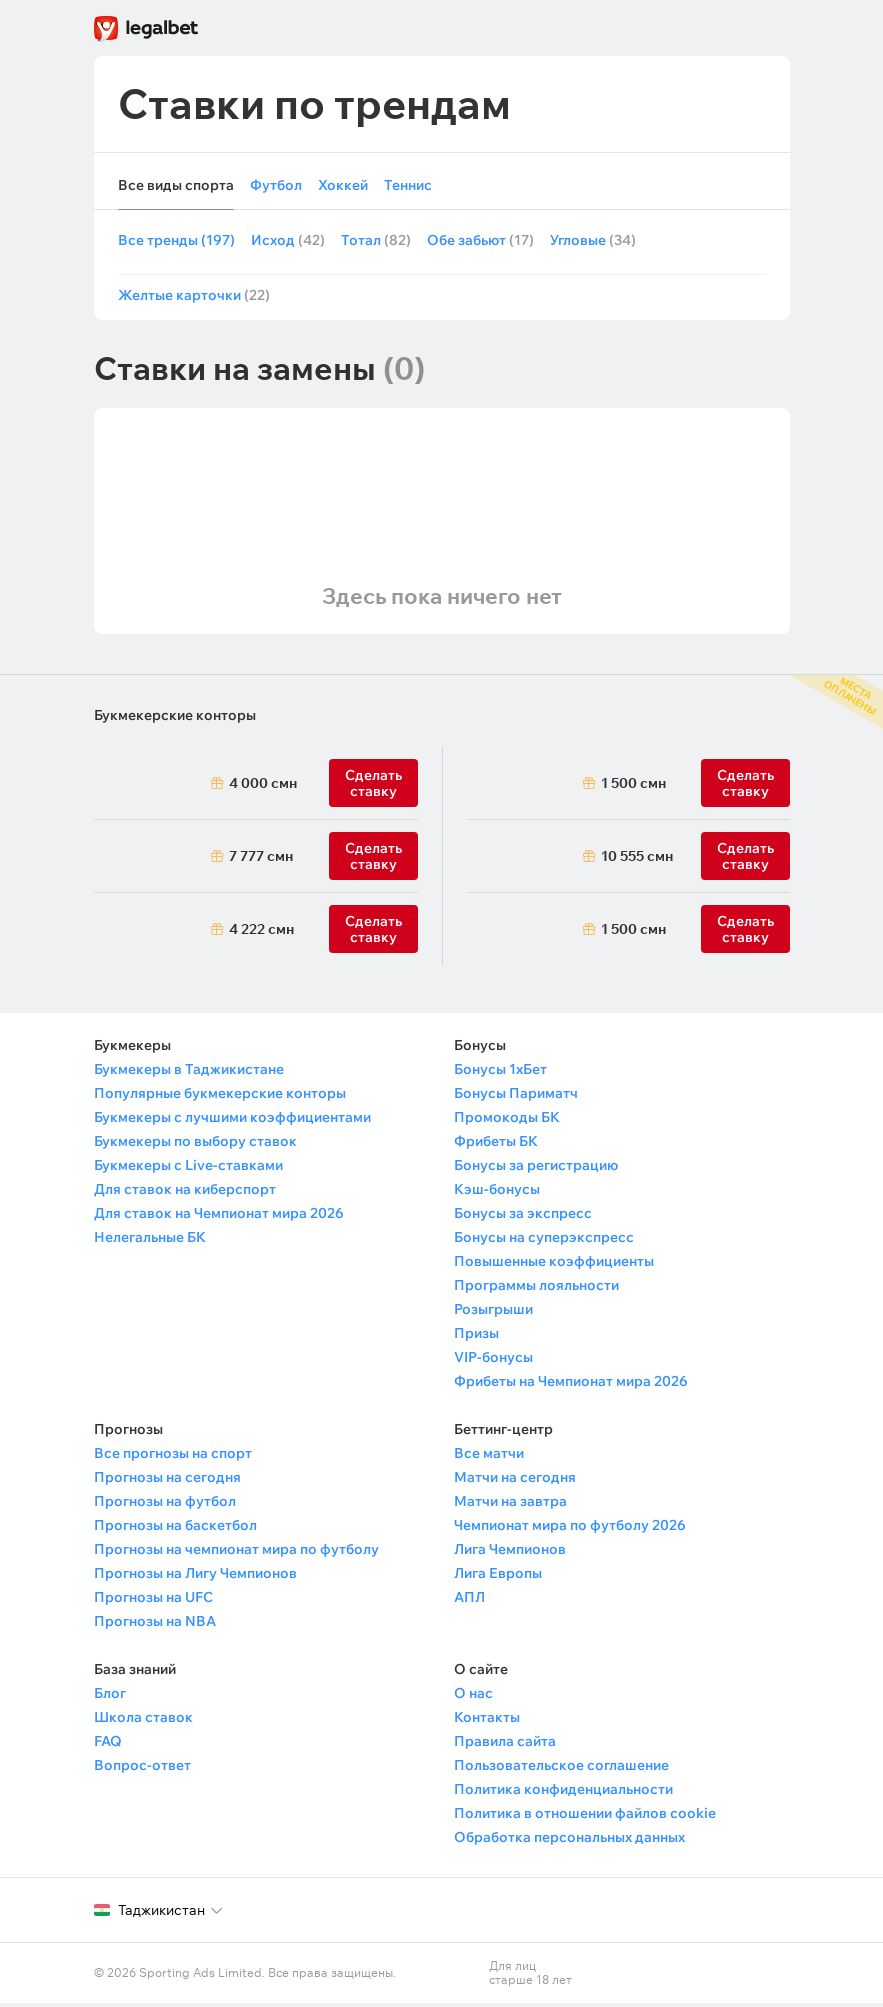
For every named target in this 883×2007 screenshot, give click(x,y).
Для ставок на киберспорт (185, 1193)
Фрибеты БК (496, 1145)
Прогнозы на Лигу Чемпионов (195, 1577)
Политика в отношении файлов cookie (585, 1817)
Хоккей (343, 185)
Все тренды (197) (176, 242)
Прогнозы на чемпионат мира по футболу (236, 1553)
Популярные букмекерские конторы (220, 1097)
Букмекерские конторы (175, 719)
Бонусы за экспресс (523, 1217)
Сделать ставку (373, 933)
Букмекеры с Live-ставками (188, 1169)
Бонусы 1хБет (500, 1073)
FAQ (108, 1745)
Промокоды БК (507, 1121)
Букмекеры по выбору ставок (195, 1145)
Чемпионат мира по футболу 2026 (570, 1529)
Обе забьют (480, 242)
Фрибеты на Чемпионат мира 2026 (571, 1385)
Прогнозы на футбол (165, 1505)
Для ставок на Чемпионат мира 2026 (219, 1217)
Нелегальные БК (150, 1241)
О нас (473, 1697)
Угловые (593, 242)
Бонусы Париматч (516, 1097)
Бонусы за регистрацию (536, 1169)
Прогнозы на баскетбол (175, 1529)
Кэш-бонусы (497, 1193)
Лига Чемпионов (510, 1553)
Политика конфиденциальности (563, 1793)
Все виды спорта (176, 185)
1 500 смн (633, 787)
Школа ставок (143, 1721)
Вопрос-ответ (142, 1769)
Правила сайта (505, 1745)
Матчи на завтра (510, 1505)
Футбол (276, 185)
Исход (288, 242)
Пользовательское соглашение (561, 1769)
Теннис (408, 185)
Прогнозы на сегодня (167, 1481)
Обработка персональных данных (569, 1841)
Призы (476, 1337)
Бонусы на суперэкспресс (544, 1241)
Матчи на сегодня (515, 1481)
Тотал (376, 242)
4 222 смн (261, 933)
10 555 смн (637, 860)
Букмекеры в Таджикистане (189, 1073)
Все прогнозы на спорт (173, 1457)
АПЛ (469, 1601)
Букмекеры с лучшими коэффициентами (232, 1121)
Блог (110, 1697)
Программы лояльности (536, 1289)
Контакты (487, 1721)
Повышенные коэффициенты (554, 1265)
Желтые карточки (194, 299)
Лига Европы (498, 1577)
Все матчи (489, 1457)
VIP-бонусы (493, 1361)
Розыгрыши (493, 1313)
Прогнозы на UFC (153, 1601)
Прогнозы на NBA (155, 1625)
